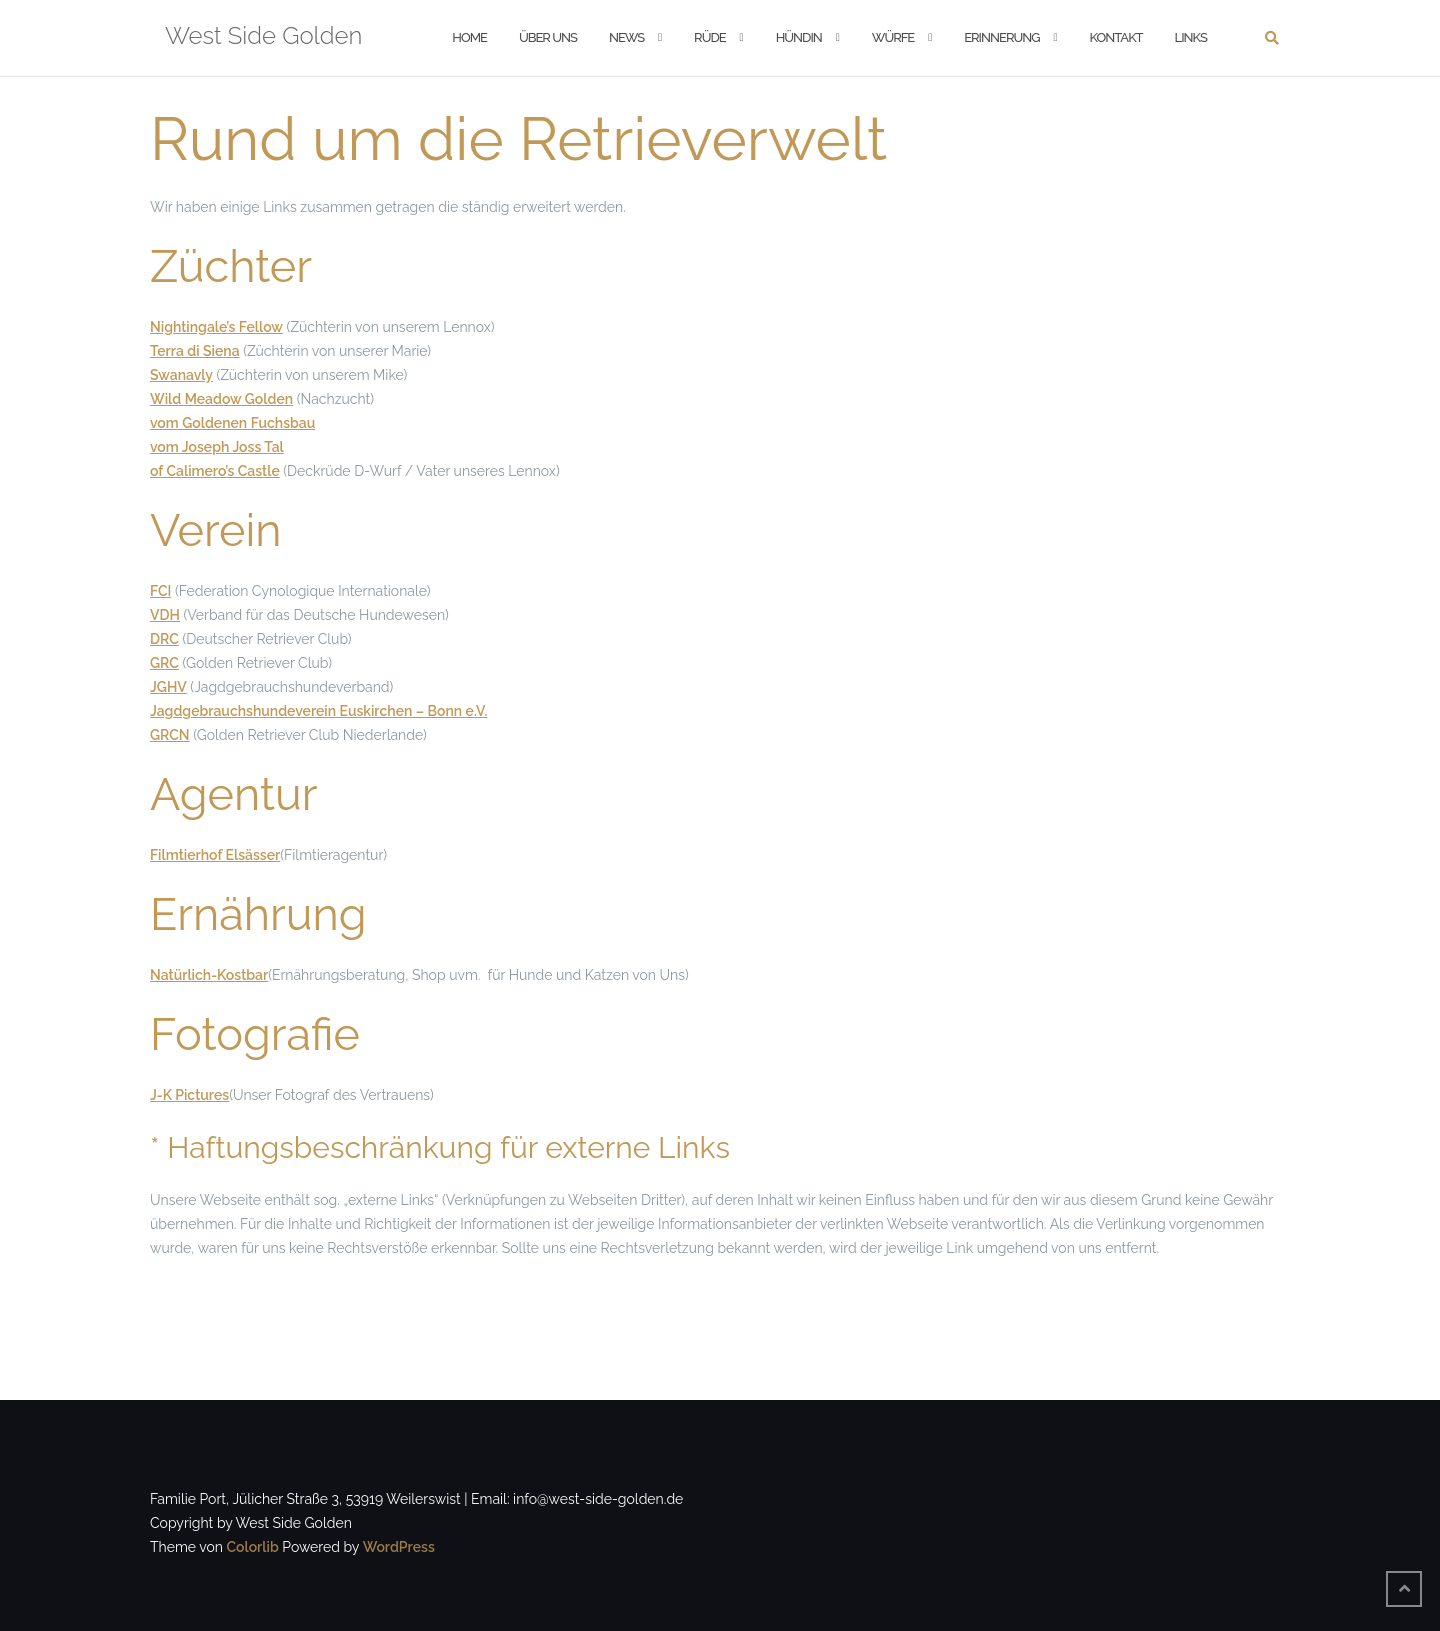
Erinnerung (1001, 37)
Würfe (893, 37)
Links (1191, 37)
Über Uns (548, 37)
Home (469, 37)
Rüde (710, 37)
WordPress (399, 1547)
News (626, 37)
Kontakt (1116, 37)
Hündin (799, 37)
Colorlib (252, 1547)
